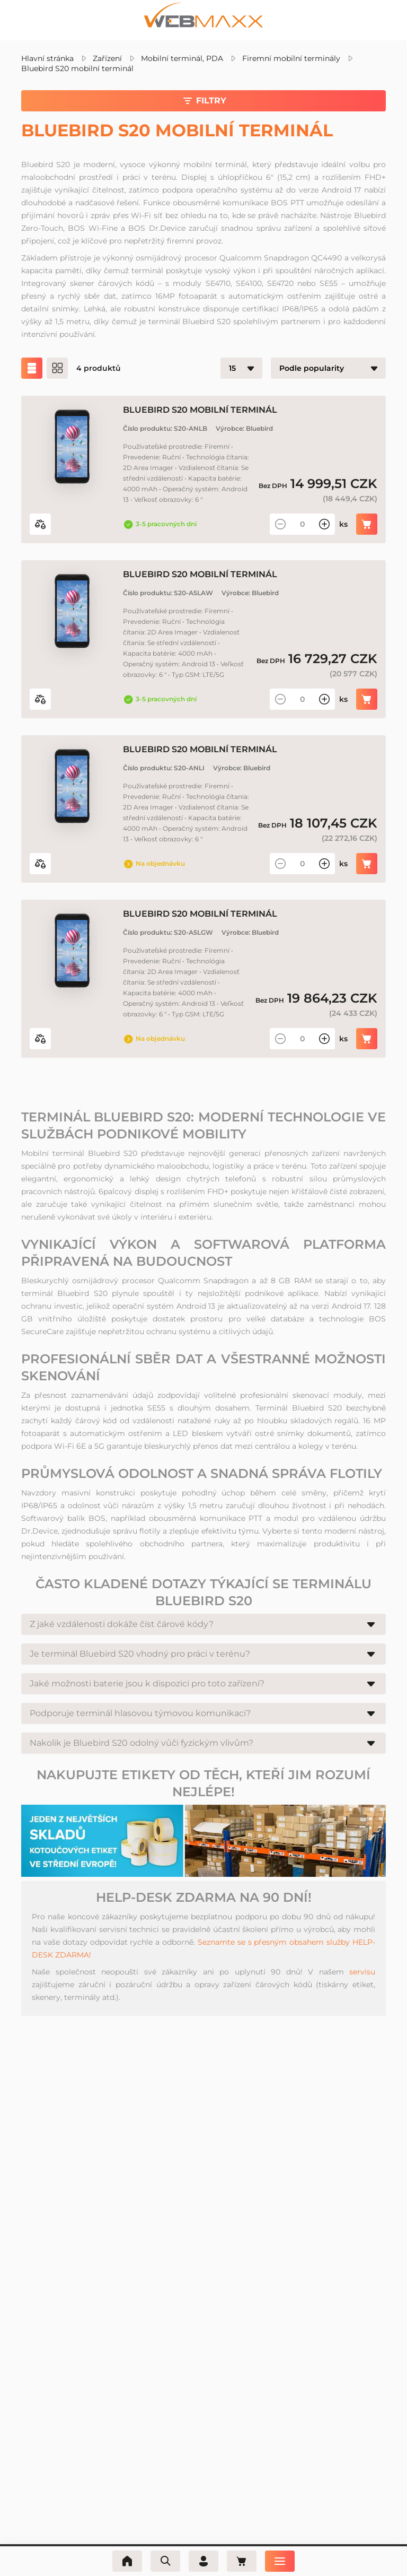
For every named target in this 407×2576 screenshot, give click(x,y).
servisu (362, 1972)
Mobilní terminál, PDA (182, 58)
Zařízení (107, 58)
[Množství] (302, 524)
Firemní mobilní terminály (291, 58)
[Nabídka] (280, 2561)
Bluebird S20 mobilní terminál (77, 68)
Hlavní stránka (47, 58)
